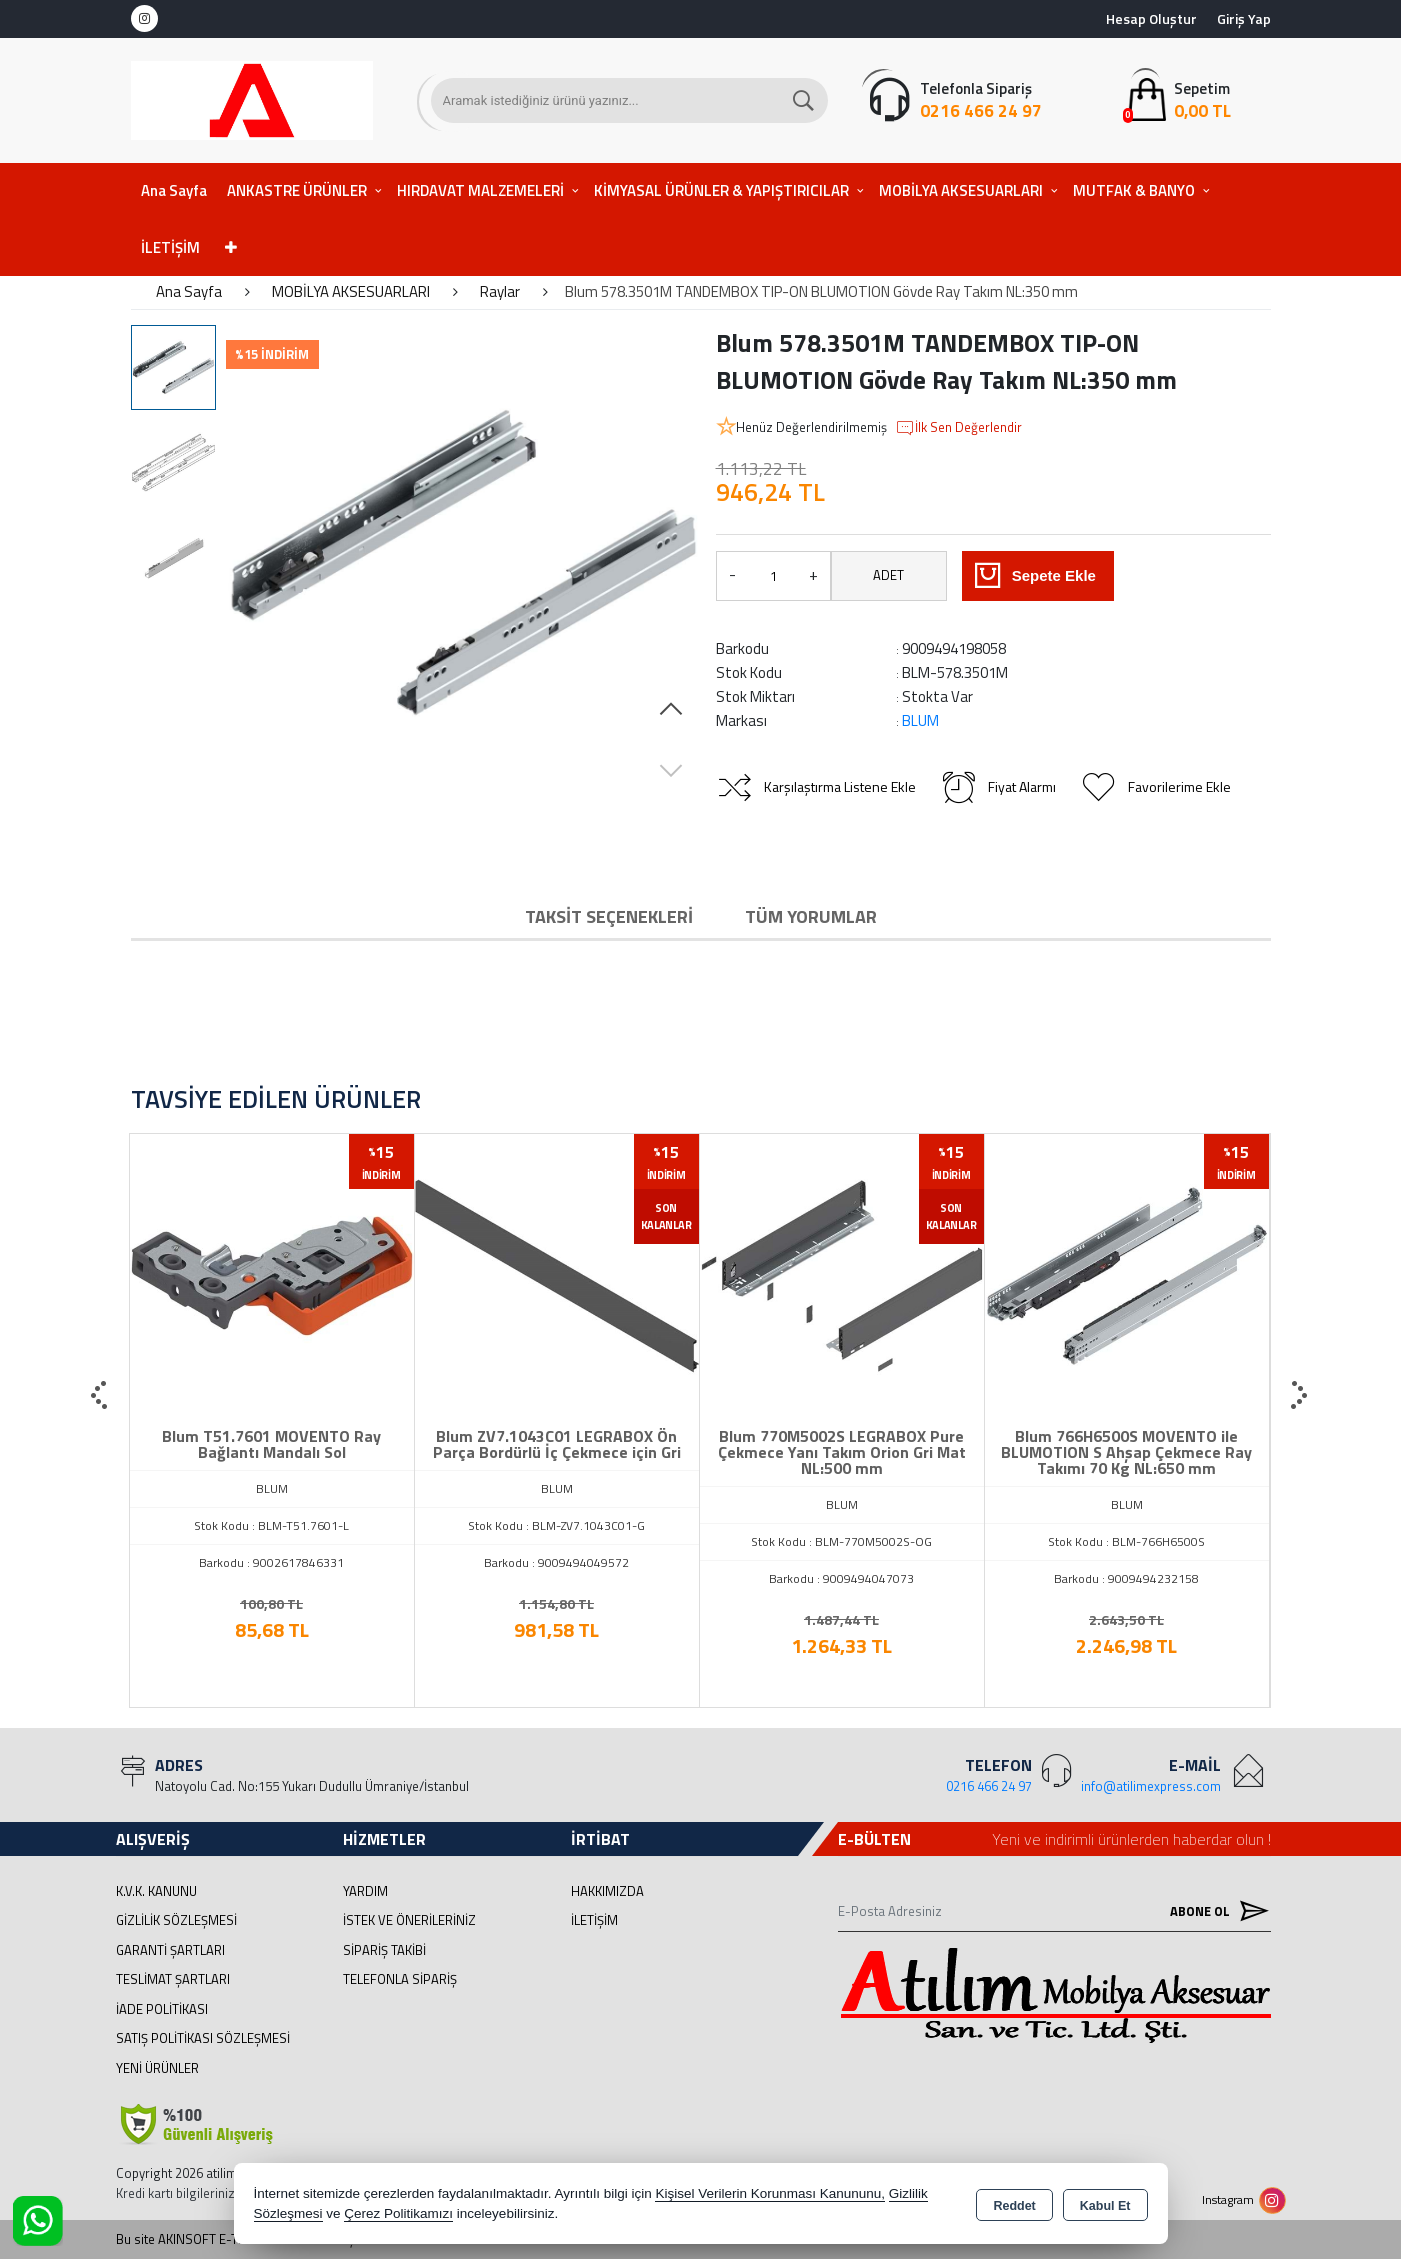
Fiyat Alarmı (998, 787)
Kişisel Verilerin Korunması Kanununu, (770, 2193)
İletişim (594, 1920)
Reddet (1014, 2205)
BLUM (920, 720)
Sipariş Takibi (384, 1950)
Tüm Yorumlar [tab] (811, 916)
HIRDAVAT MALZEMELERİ (480, 190)
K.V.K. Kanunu (156, 1891)
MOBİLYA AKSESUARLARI (961, 190)
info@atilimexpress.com (1151, 1786)
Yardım (365, 1891)
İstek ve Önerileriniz (409, 1920)
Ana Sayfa (174, 190)
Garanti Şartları (170, 1950)
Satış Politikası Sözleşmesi (203, 2038)
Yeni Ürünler (157, 2068)
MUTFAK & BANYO (1134, 190)
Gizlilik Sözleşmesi (176, 1920)
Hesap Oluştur (1151, 18)
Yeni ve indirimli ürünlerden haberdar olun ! (1131, 1839)
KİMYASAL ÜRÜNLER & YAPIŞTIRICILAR (721, 190)
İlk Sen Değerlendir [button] (958, 428)
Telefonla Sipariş (400, 1979)
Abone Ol (1215, 1910)
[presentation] (101, 1396)
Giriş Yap (1244, 18)
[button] (671, 710)
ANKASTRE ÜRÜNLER (297, 190)
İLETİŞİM (170, 247)
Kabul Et (1105, 2205)
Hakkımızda (607, 1891)
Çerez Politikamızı (398, 2213)
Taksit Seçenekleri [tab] (609, 916)
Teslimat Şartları (173, 1979)
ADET (888, 575)
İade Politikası (162, 2009)
